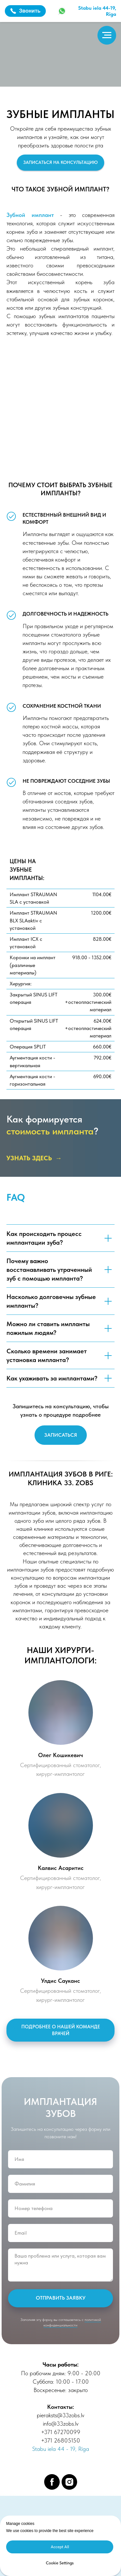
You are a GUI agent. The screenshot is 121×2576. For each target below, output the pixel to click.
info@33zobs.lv (60, 2423)
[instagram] (69, 2482)
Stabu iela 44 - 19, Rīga (60, 2448)
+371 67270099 (60, 2432)
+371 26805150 (60, 2440)
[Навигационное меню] (106, 35)
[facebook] (52, 2482)
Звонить (25, 11)
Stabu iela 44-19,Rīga (97, 11)
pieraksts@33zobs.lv (60, 2415)
